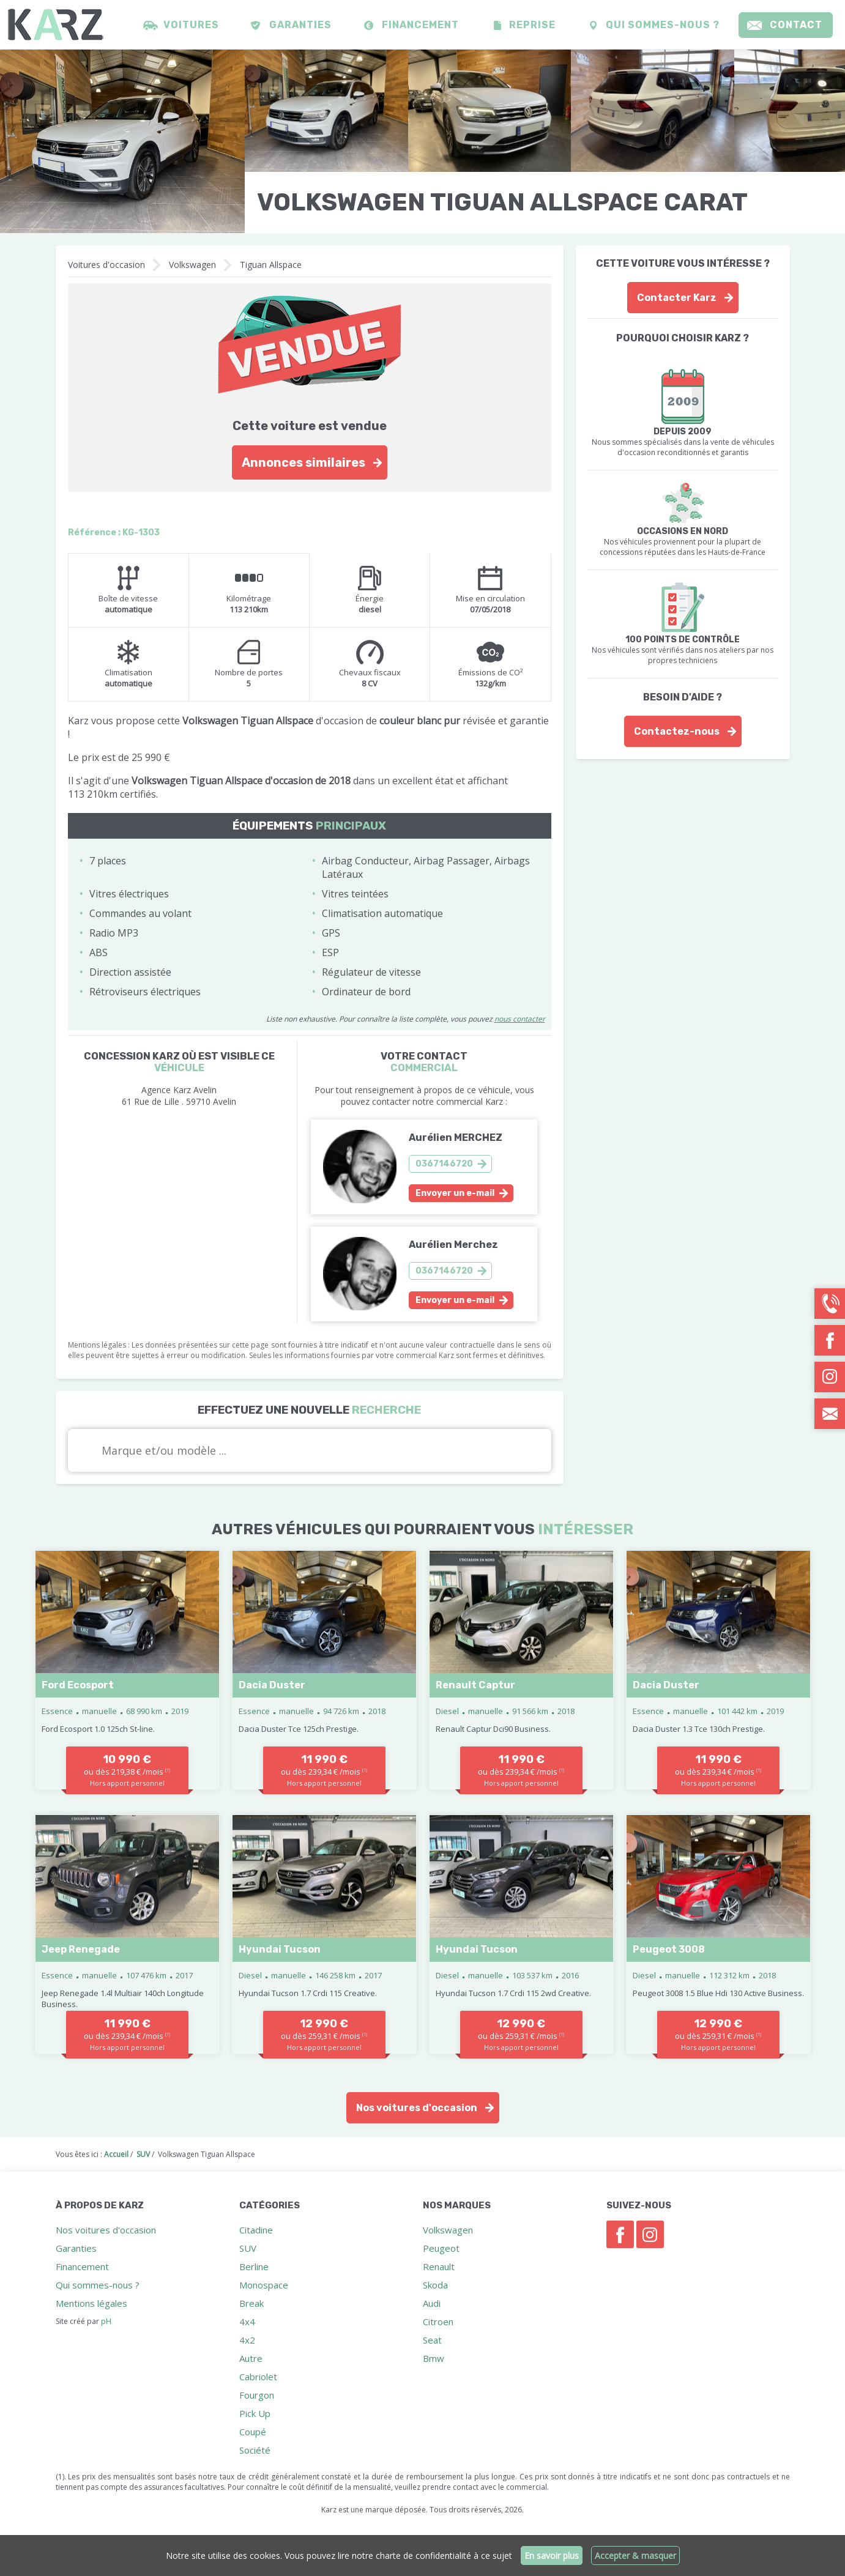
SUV (247, 2248)
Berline (254, 2266)
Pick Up (254, 2413)
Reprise (532, 25)
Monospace (263, 2285)
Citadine (256, 2230)
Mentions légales (91, 2303)
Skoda (435, 2285)
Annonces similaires (303, 462)
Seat (432, 2340)
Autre (250, 2358)
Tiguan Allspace (271, 264)
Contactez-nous (677, 731)
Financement (420, 25)
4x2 (247, 2340)
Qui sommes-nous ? (663, 25)
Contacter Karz (677, 297)
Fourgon (256, 2395)
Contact (796, 25)
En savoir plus (551, 2555)
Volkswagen (192, 264)
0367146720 (444, 1164)
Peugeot (441, 2248)
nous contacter (519, 1019)
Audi (432, 2303)
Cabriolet (258, 2376)
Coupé (252, 2432)
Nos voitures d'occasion (416, 2108)
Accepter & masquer (635, 2555)
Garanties (300, 25)
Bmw (433, 2358)
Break (251, 2303)
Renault (439, 2266)
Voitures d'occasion (106, 264)
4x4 (247, 2321)
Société (254, 2450)
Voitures (191, 25)
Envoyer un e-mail (454, 1193)
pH (106, 2321)
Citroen (438, 2321)
